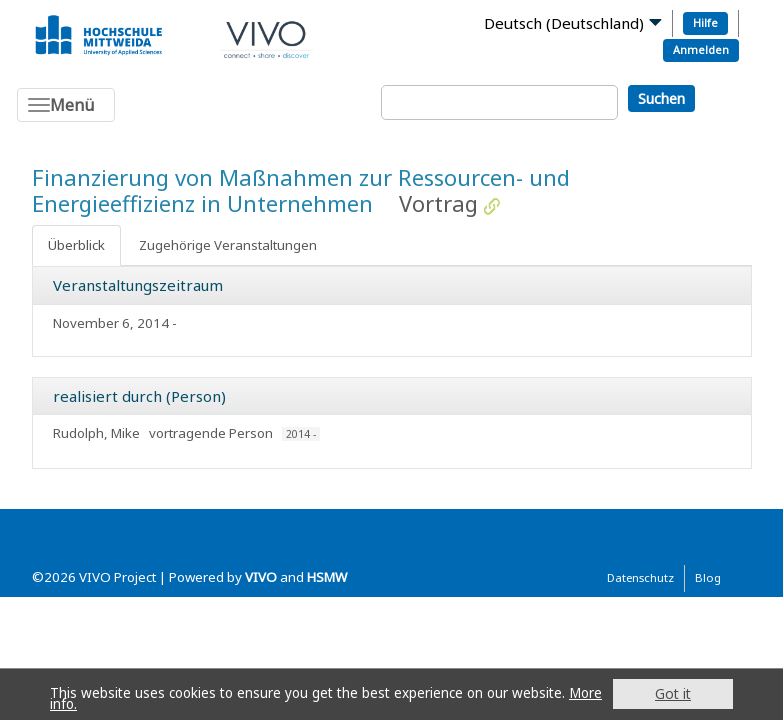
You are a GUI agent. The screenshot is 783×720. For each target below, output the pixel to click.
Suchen (661, 98)
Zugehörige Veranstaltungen (228, 245)
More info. (83, 703)
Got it (673, 693)
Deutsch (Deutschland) (564, 23)
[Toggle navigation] (66, 105)
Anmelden (701, 49)
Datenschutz (640, 577)
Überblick (76, 245)
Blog (708, 577)
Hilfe (705, 22)
